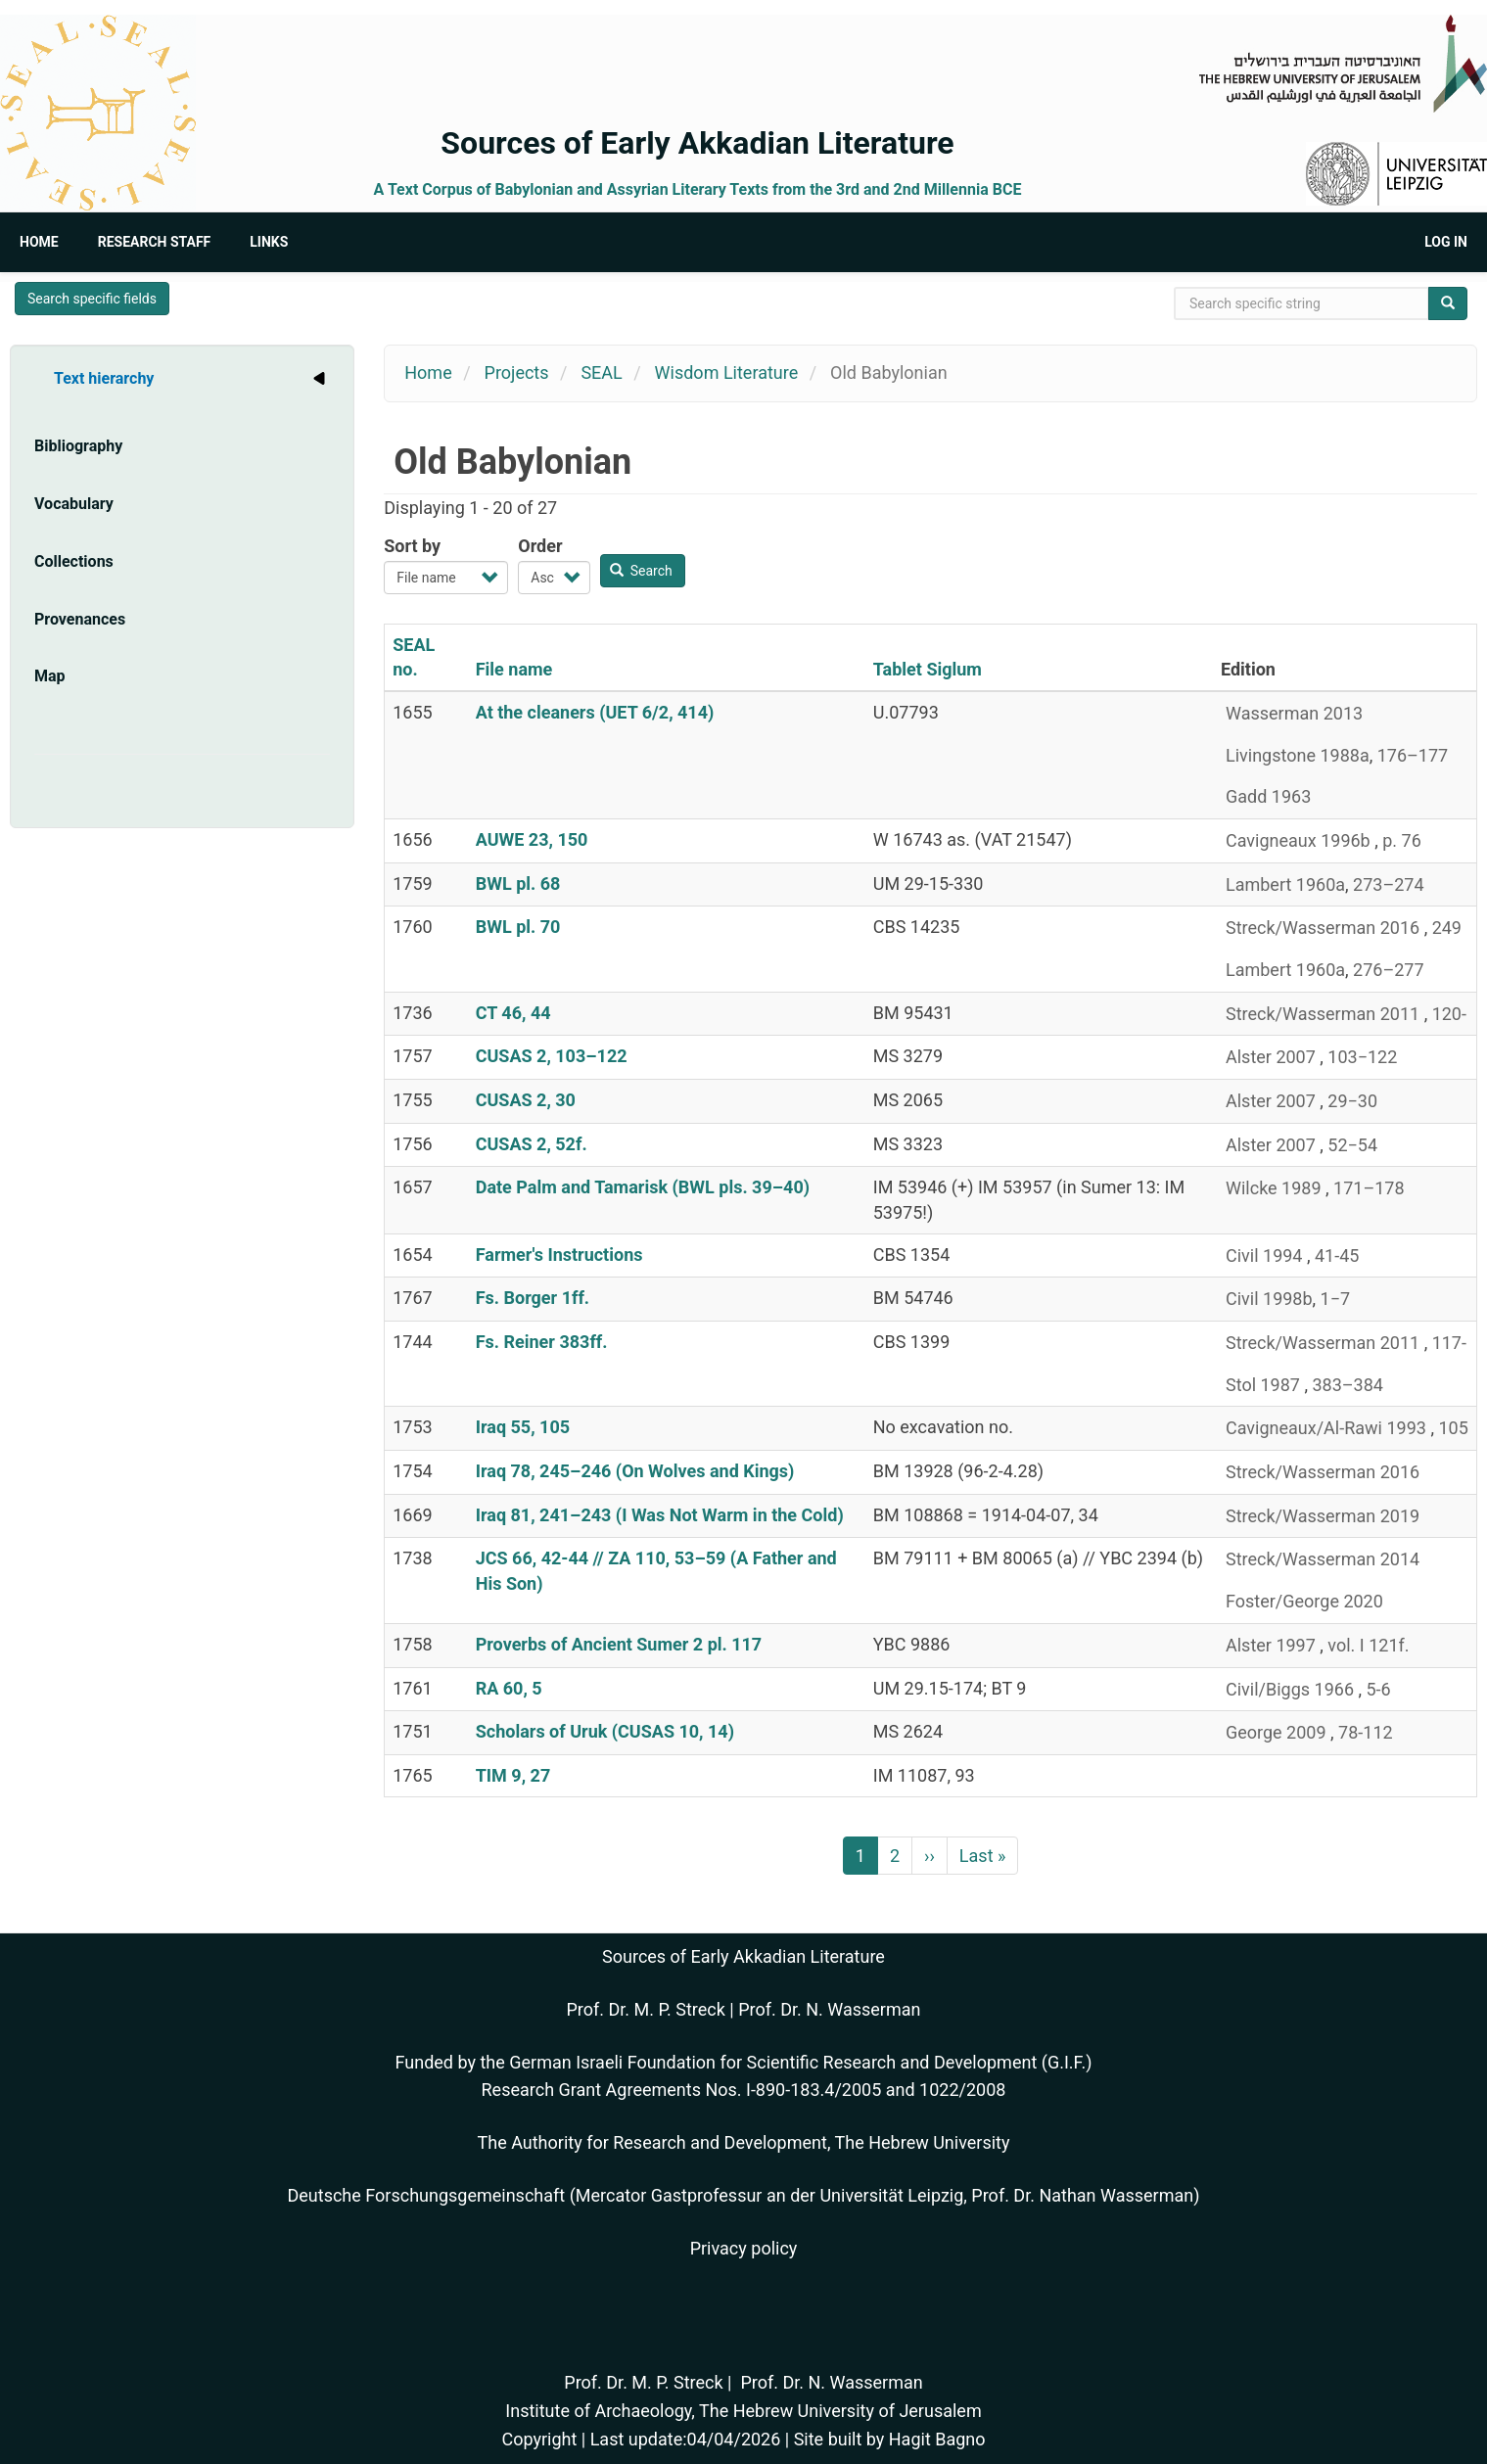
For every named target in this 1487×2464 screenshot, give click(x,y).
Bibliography (78, 446)
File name (514, 669)
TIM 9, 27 (513, 1775)
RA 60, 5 (509, 1688)
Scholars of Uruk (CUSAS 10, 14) (605, 1731)
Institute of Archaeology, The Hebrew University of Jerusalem (743, 2410)
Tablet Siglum (927, 669)
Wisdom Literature (727, 372)
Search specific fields (92, 298)
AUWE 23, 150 (532, 839)
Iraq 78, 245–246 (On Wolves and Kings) (635, 1471)
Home (39, 242)
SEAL (601, 372)
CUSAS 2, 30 (526, 1100)
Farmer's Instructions (559, 1254)
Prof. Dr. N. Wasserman (829, 2009)
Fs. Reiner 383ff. (542, 1341)
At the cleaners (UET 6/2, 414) (595, 712)
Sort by (412, 545)
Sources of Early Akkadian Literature (697, 143)
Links (269, 242)
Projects (517, 372)
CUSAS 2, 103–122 (551, 1056)
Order (540, 545)
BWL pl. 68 (518, 883)
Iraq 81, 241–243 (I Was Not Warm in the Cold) (660, 1515)
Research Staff (154, 242)
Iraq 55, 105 (523, 1427)
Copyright (539, 2439)
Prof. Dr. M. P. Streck (646, 2009)
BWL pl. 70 (518, 926)
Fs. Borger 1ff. (532, 1297)
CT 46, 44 (513, 1012)
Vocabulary (74, 503)
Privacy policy (744, 2248)
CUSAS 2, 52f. (531, 1144)
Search (641, 571)
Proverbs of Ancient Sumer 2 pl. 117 (619, 1644)
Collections (74, 561)
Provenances (79, 619)
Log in (1445, 242)
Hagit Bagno (937, 2439)
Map (50, 676)
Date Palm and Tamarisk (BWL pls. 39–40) (643, 1187)
